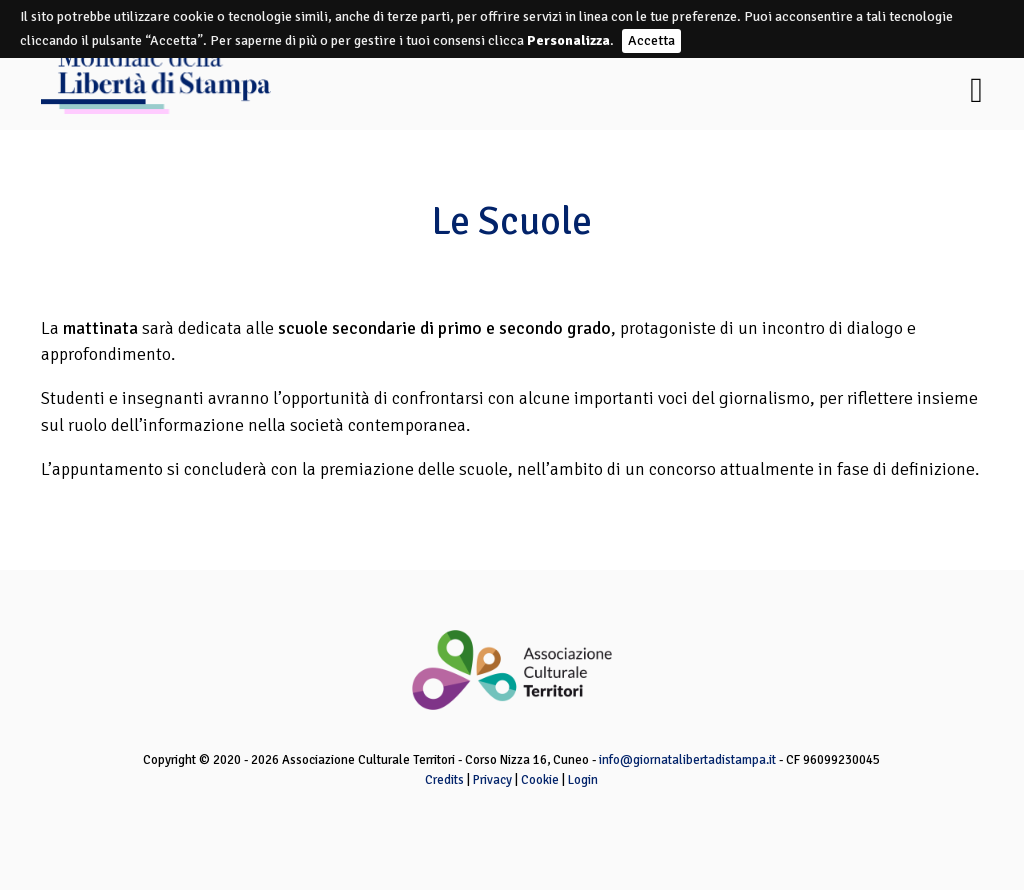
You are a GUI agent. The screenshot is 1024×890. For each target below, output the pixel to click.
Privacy (492, 780)
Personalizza (568, 40)
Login (583, 780)
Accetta (651, 40)
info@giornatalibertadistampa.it (687, 760)
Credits (444, 780)
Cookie (540, 780)
